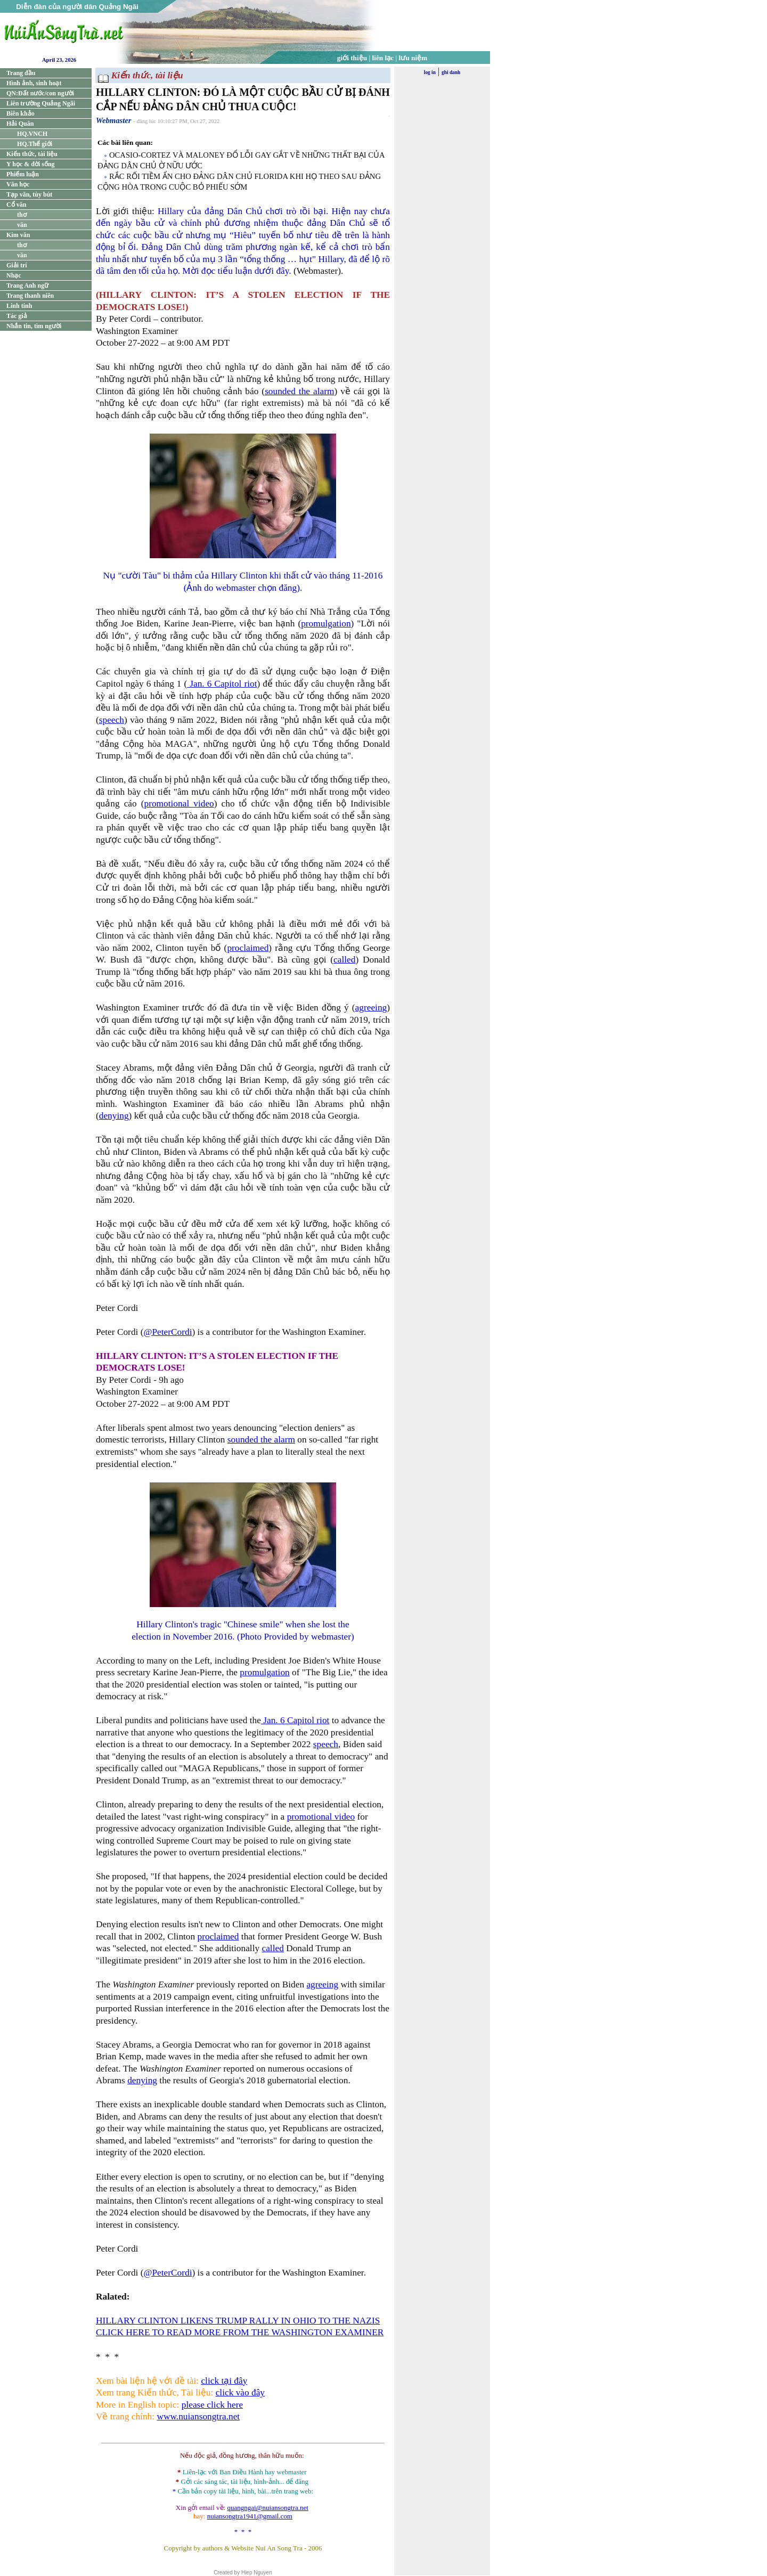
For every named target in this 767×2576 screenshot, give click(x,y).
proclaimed (247, 948)
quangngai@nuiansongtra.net (267, 2508)
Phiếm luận (22, 174)
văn (22, 225)
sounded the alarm (299, 391)
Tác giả (16, 316)
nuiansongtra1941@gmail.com (249, 2516)
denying (114, 1116)
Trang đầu (20, 73)
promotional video (179, 803)
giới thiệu (352, 58)
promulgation (325, 623)
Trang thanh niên (30, 295)
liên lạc (383, 58)
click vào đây (240, 2392)
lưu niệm (413, 58)
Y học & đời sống (30, 164)
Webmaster (114, 120)
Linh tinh (19, 305)
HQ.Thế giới (34, 144)
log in (430, 72)
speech (111, 720)
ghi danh (451, 72)
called (344, 960)
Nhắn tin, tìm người (33, 326)
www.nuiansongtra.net (198, 2416)
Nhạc (13, 275)
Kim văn (18, 235)
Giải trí (16, 265)
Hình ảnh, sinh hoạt (33, 83)
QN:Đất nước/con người (40, 93)
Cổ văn (16, 204)
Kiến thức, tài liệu (32, 154)
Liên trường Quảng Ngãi (40, 103)
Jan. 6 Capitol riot (222, 684)
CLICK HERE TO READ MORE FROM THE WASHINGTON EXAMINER (240, 2332)
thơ (22, 214)
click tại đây (224, 2381)
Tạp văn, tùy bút (29, 194)
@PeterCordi (167, 1332)
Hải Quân (20, 123)
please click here (212, 2405)
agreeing (371, 1007)
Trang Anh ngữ (27, 285)
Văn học (17, 184)
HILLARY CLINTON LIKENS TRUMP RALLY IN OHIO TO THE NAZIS (238, 2321)
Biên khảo (20, 113)
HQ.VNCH (32, 133)
